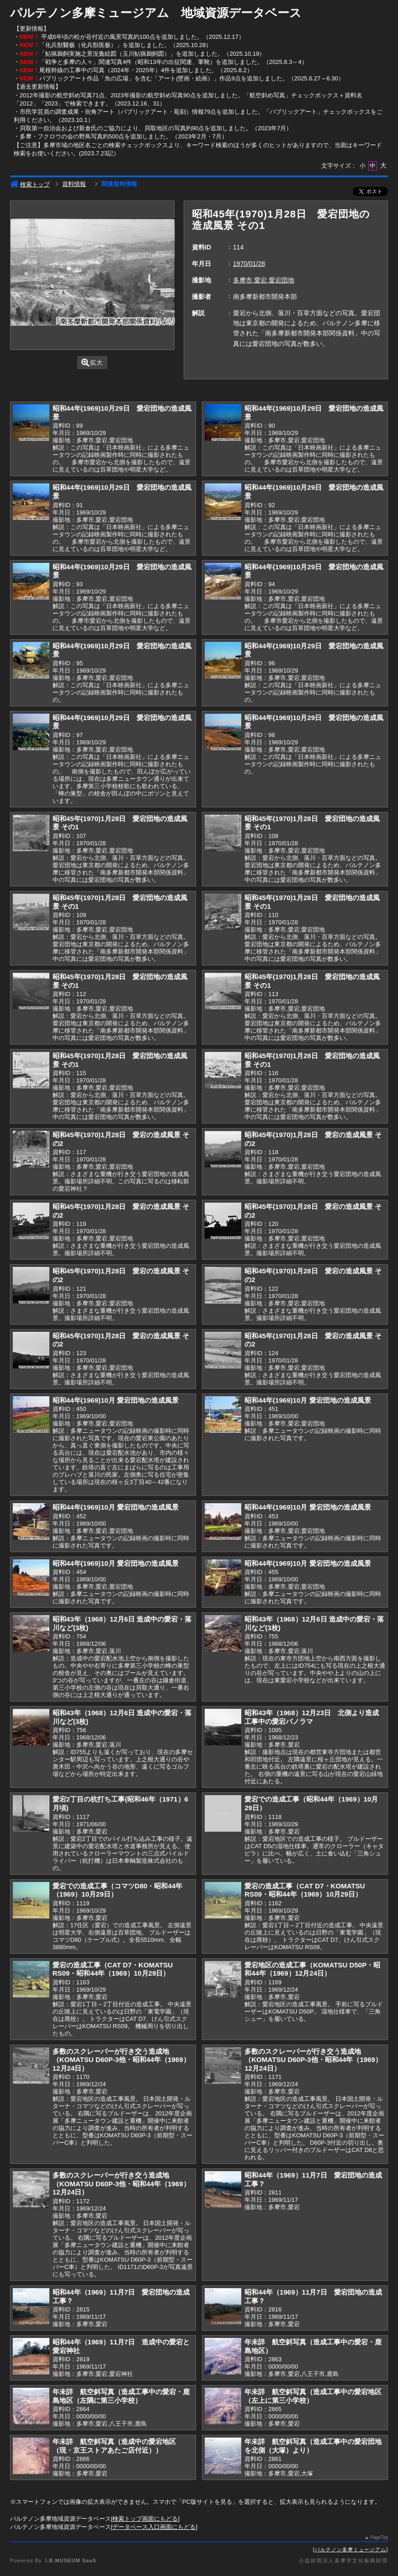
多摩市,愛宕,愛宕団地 (263, 280)
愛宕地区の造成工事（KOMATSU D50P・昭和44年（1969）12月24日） (312, 1969)
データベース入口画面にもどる (154, 2526)
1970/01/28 (249, 263)
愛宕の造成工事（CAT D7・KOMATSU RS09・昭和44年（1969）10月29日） (304, 1890)
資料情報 (74, 183)
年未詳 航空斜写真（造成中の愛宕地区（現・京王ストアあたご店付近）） (114, 2446)
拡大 (92, 362)
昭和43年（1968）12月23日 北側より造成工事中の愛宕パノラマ (311, 1717)
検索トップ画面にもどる (145, 2518)
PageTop (379, 2537)
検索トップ (30, 184)
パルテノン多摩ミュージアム (350, 2549)
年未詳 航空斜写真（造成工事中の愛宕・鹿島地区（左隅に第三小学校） (121, 2396)
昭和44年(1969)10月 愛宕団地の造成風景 (116, 1400)
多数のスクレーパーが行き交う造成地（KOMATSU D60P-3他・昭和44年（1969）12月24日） (121, 2059)
